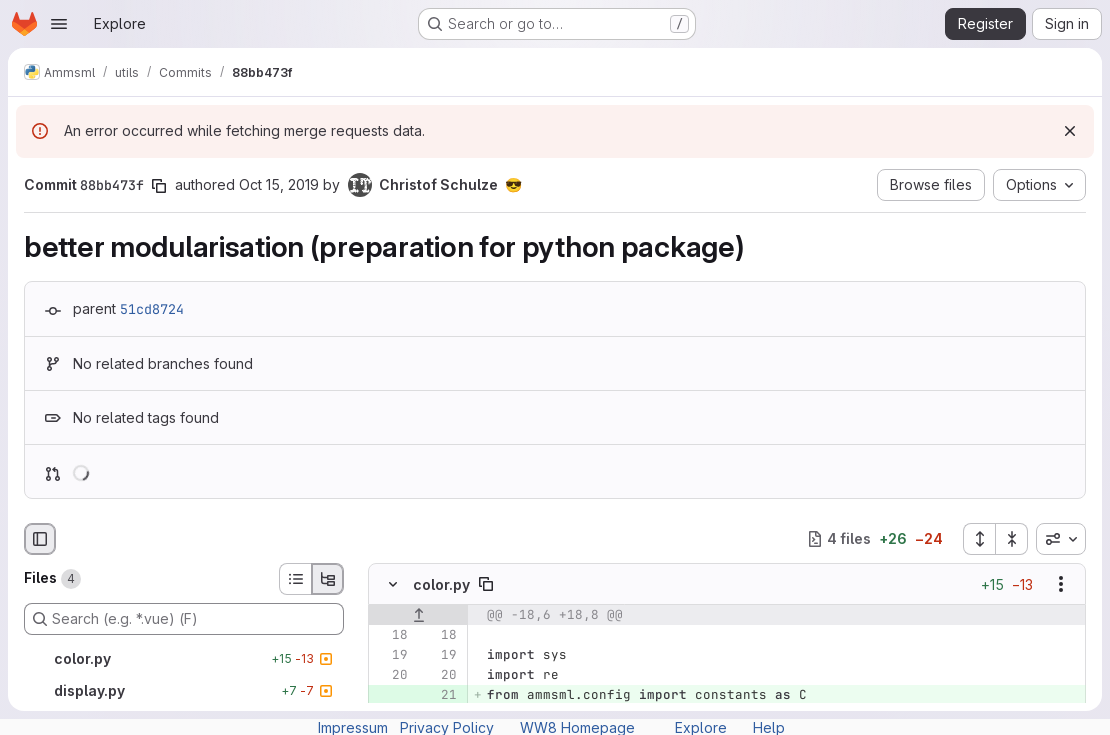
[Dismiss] (1070, 131)
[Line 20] (391, 675)
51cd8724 (152, 309)
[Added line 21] (440, 695)
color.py (441, 584)
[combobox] (1061, 539)
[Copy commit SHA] (159, 186)
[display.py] (184, 691)
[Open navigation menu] (59, 24)
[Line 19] (391, 655)
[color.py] (184, 659)
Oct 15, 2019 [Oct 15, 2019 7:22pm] (279, 184)
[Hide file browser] (40, 539)
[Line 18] (391, 635)
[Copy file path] (486, 584)
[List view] (295, 579)
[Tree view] (328, 579)
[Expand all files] (979, 539)
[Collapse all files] (1012, 539)
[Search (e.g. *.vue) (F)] (184, 619)
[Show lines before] (418, 615)
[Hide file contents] (393, 584)
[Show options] (1061, 584)
